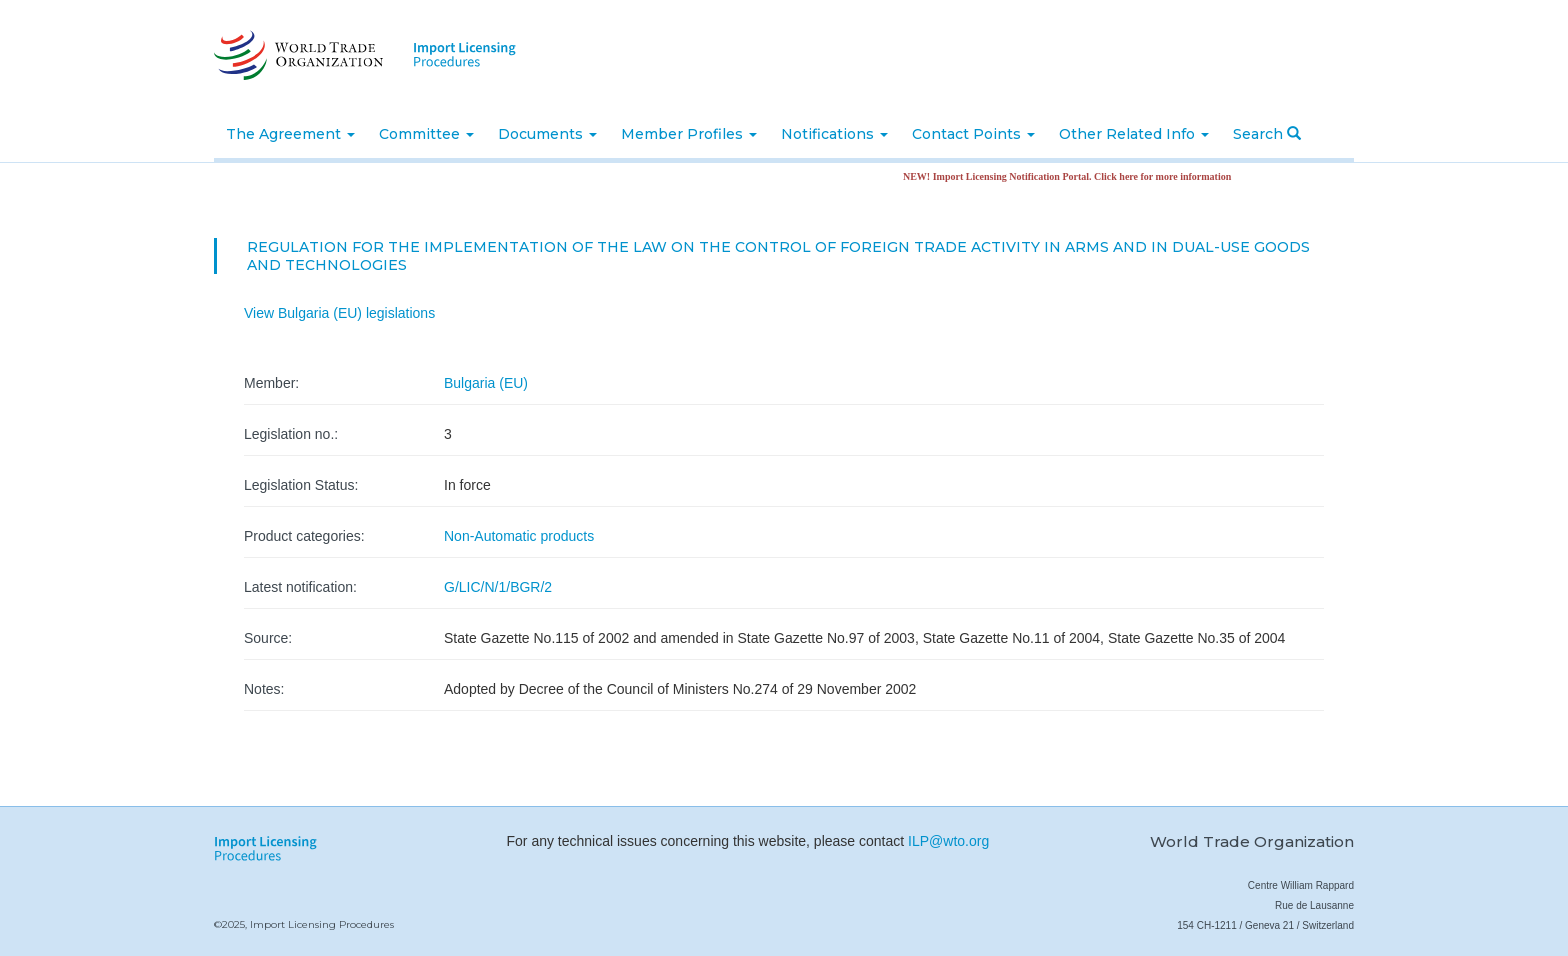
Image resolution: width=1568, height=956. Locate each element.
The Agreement (290, 134)
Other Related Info (1134, 134)
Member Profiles (689, 134)
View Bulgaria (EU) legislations (339, 313)
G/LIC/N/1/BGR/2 (498, 587)
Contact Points (973, 134)
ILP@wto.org (948, 841)
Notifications (834, 134)
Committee (426, 134)
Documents (547, 134)
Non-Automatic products (519, 536)
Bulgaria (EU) (486, 383)
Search (1267, 134)
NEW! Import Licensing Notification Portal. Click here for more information (1072, 176)
